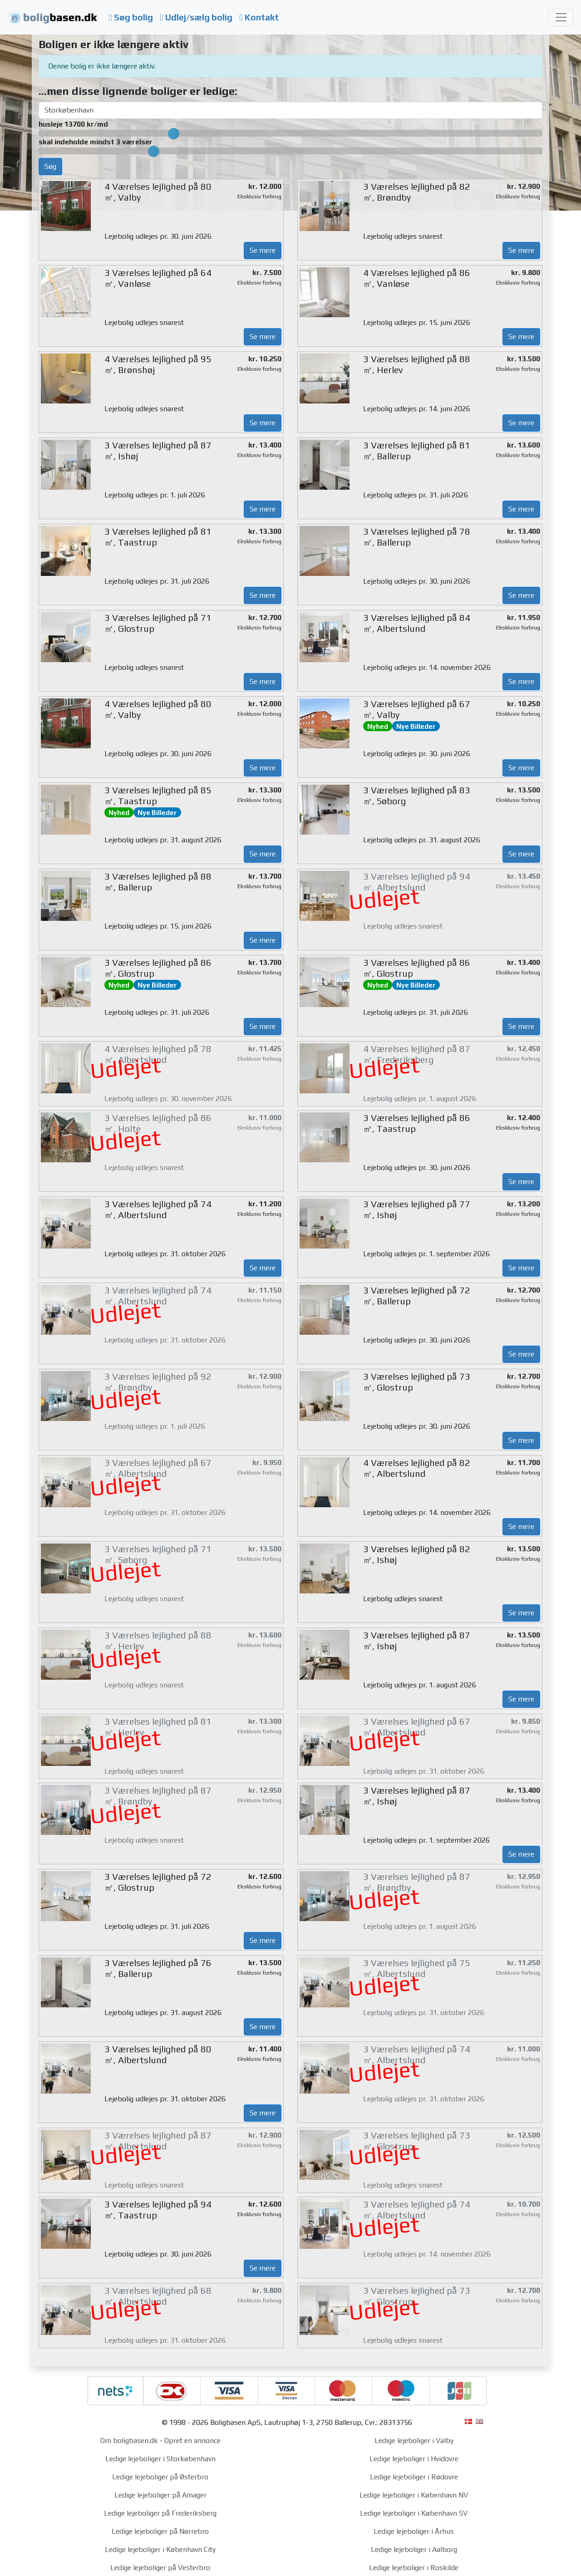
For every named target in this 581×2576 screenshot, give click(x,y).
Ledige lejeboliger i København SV (414, 2513)
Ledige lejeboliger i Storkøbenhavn (160, 2458)
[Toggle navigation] (561, 17)
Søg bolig (131, 17)
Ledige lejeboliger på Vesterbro (160, 2567)
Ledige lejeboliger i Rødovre (414, 2477)
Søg (50, 166)
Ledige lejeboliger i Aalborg (414, 2549)
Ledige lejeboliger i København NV (413, 2495)
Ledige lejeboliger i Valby (413, 2440)
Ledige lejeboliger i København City (160, 2549)
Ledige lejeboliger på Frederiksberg (160, 2513)
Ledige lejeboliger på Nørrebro (160, 2531)
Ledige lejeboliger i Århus (414, 2531)
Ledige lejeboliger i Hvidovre (413, 2458)
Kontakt (259, 17)
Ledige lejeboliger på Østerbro (160, 2477)
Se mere (263, 250)
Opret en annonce (192, 2440)
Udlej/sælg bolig (196, 17)
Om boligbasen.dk (129, 2440)
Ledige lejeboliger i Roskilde (413, 2567)
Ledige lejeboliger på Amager (160, 2495)
